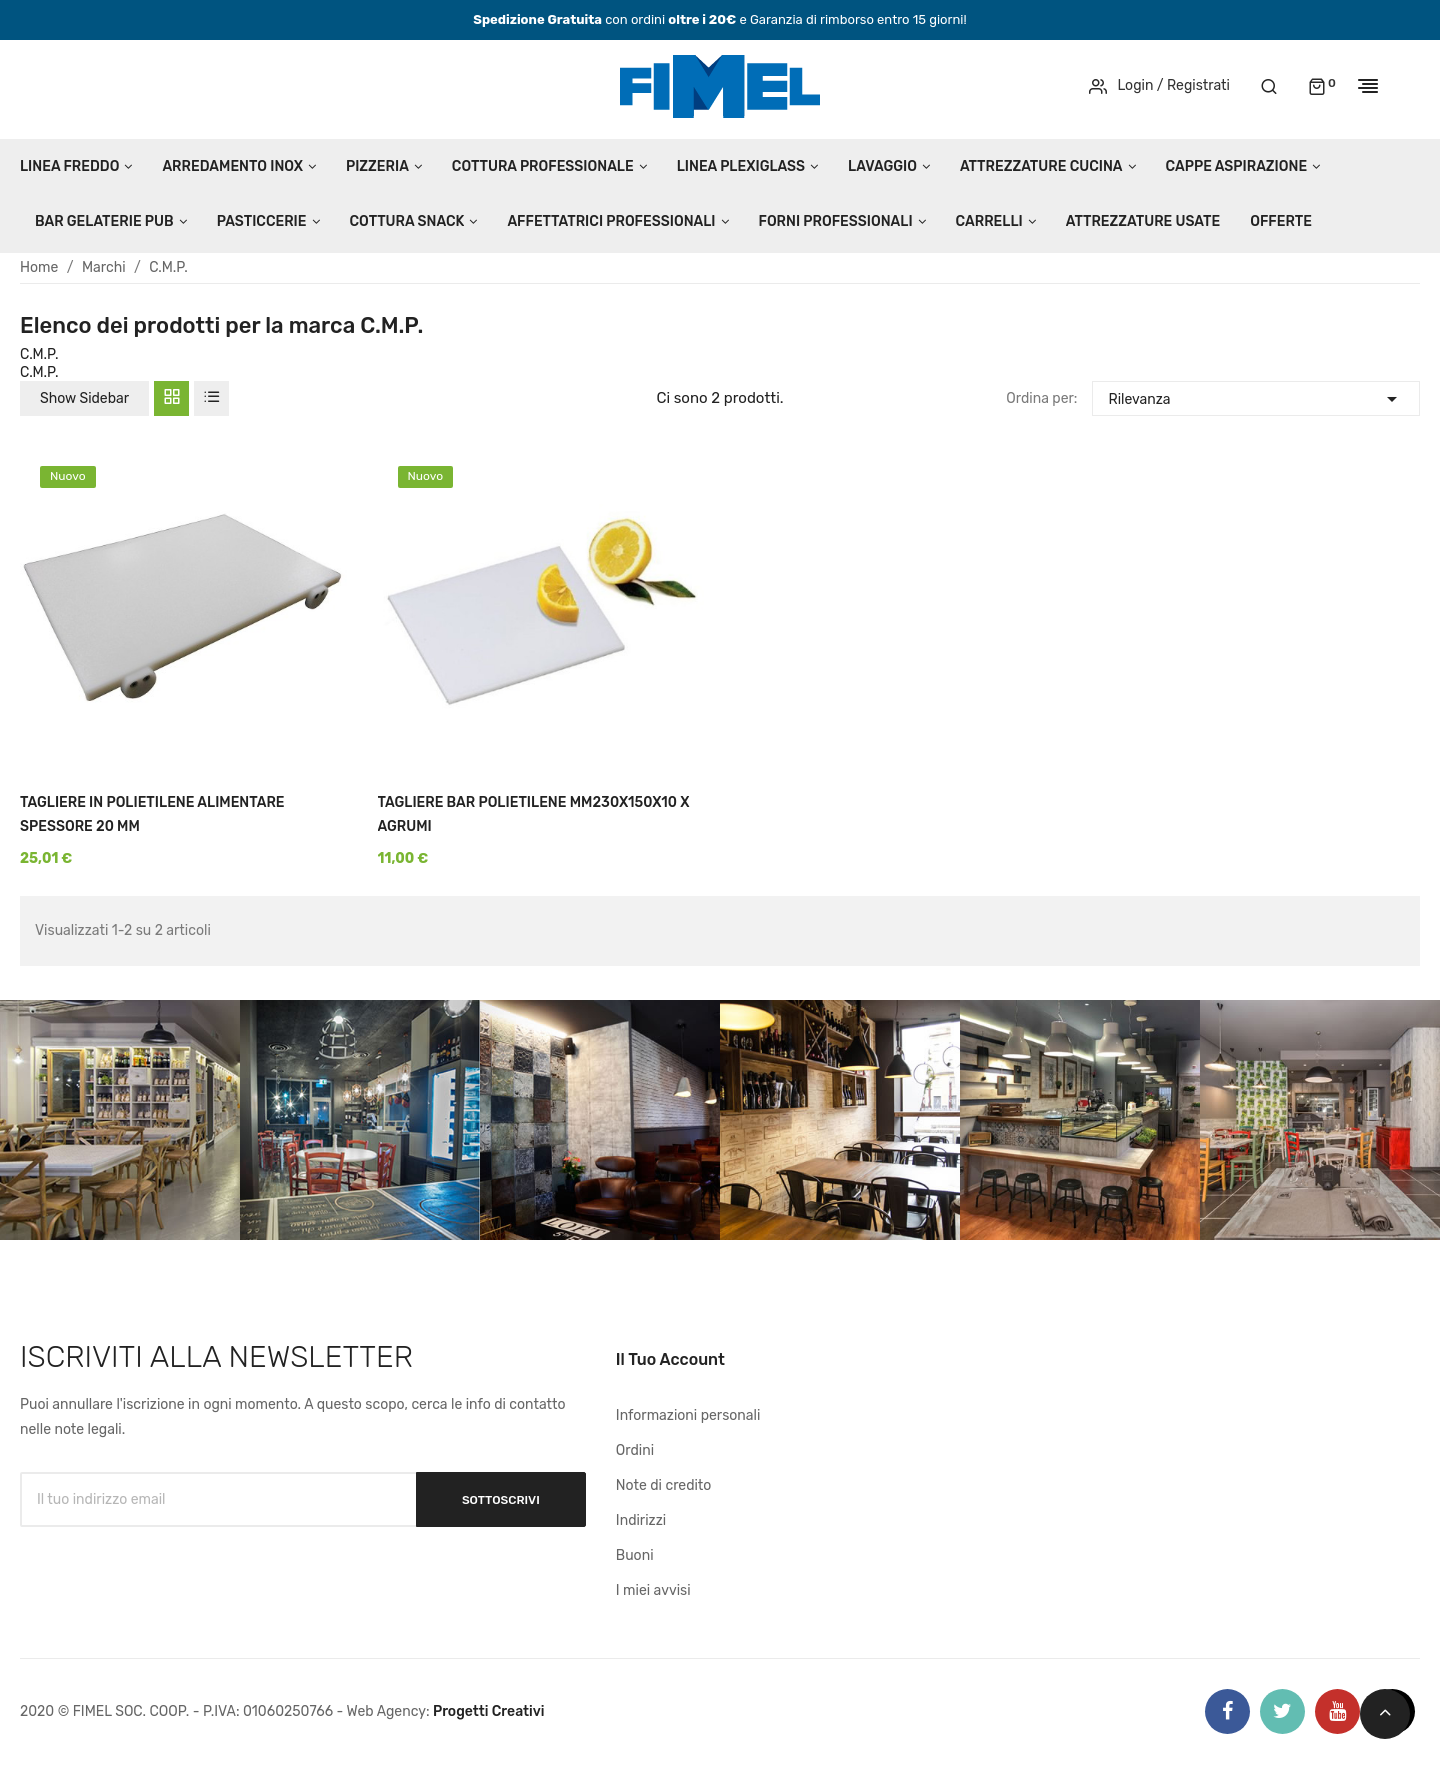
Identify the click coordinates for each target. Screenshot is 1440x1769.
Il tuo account (670, 1359)
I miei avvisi (653, 1590)
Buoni (635, 1555)
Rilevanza (1255, 396)
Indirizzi (641, 1520)
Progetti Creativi (489, 1711)
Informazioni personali (688, 1415)
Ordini (635, 1450)
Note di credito (664, 1485)
